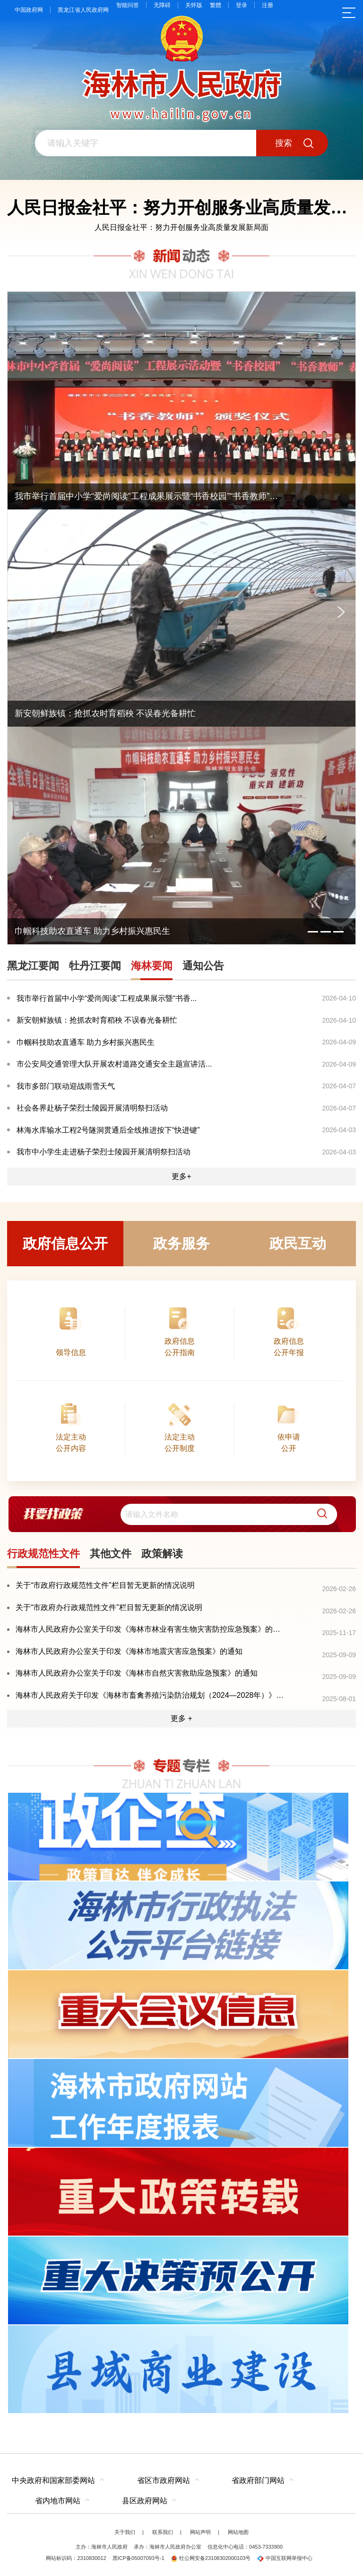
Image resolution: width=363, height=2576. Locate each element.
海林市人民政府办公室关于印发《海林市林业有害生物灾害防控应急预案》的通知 (151, 1629)
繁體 (215, 5)
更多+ (181, 1176)
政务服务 (181, 1243)
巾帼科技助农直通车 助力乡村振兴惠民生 (86, 1042)
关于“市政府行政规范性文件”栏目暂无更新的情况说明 (105, 1585)
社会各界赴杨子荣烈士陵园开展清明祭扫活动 (92, 1108)
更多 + (181, 1718)
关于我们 (124, 2532)
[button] (318, 1514)
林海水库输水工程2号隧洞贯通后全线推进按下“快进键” (108, 1130)
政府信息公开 (65, 1243)
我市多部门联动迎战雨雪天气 (66, 1086)
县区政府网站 (144, 2501)
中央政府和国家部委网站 (53, 2480)
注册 (267, 5)
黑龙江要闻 (33, 966)
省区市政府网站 (163, 2480)
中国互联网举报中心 (284, 2558)
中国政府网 (29, 10)
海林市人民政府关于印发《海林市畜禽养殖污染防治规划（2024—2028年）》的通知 (151, 1695)
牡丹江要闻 (95, 966)
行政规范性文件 (43, 1553)
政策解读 (162, 1553)
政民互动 (297, 1243)
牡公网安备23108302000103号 (211, 2558)
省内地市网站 (57, 2501)
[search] (229, 1514)
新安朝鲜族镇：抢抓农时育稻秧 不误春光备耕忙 (97, 1020)
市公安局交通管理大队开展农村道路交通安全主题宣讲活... (114, 1064)
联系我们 (162, 2532)
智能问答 (127, 5)
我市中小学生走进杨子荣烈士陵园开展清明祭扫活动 (103, 1152)
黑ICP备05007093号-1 (138, 2558)
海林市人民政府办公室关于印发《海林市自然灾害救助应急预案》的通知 (137, 1673)
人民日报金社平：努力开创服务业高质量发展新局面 (181, 227)
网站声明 (200, 2532)
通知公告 (203, 966)
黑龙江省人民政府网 (83, 10)
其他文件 (110, 1553)
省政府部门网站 (258, 2480)
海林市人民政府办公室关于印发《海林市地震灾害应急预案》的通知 (129, 1651)
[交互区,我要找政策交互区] (181, 1514)
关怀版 (193, 5)
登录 (241, 5)
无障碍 (162, 5)
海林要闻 (152, 966)
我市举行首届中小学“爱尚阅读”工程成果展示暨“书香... (107, 998)
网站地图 (238, 2532)
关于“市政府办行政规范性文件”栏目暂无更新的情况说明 (109, 1607)
